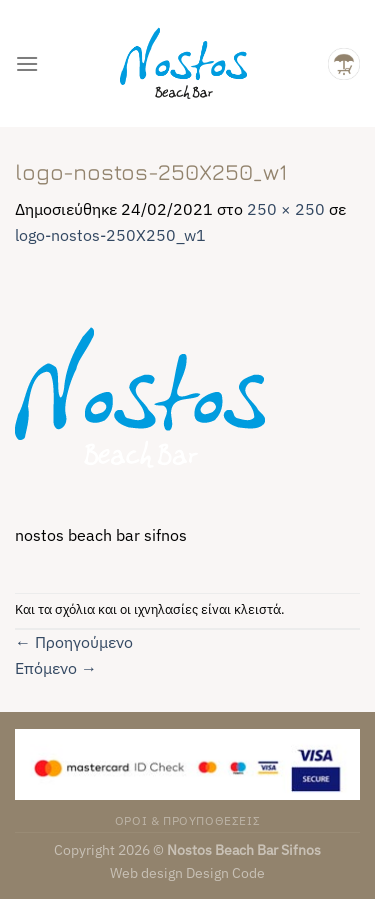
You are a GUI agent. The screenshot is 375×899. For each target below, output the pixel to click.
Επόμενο (56, 668)
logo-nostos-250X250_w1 (110, 235)
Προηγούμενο (74, 642)
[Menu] (27, 63)
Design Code (225, 872)
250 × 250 (286, 209)
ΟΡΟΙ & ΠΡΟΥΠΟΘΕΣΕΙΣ (188, 820)
